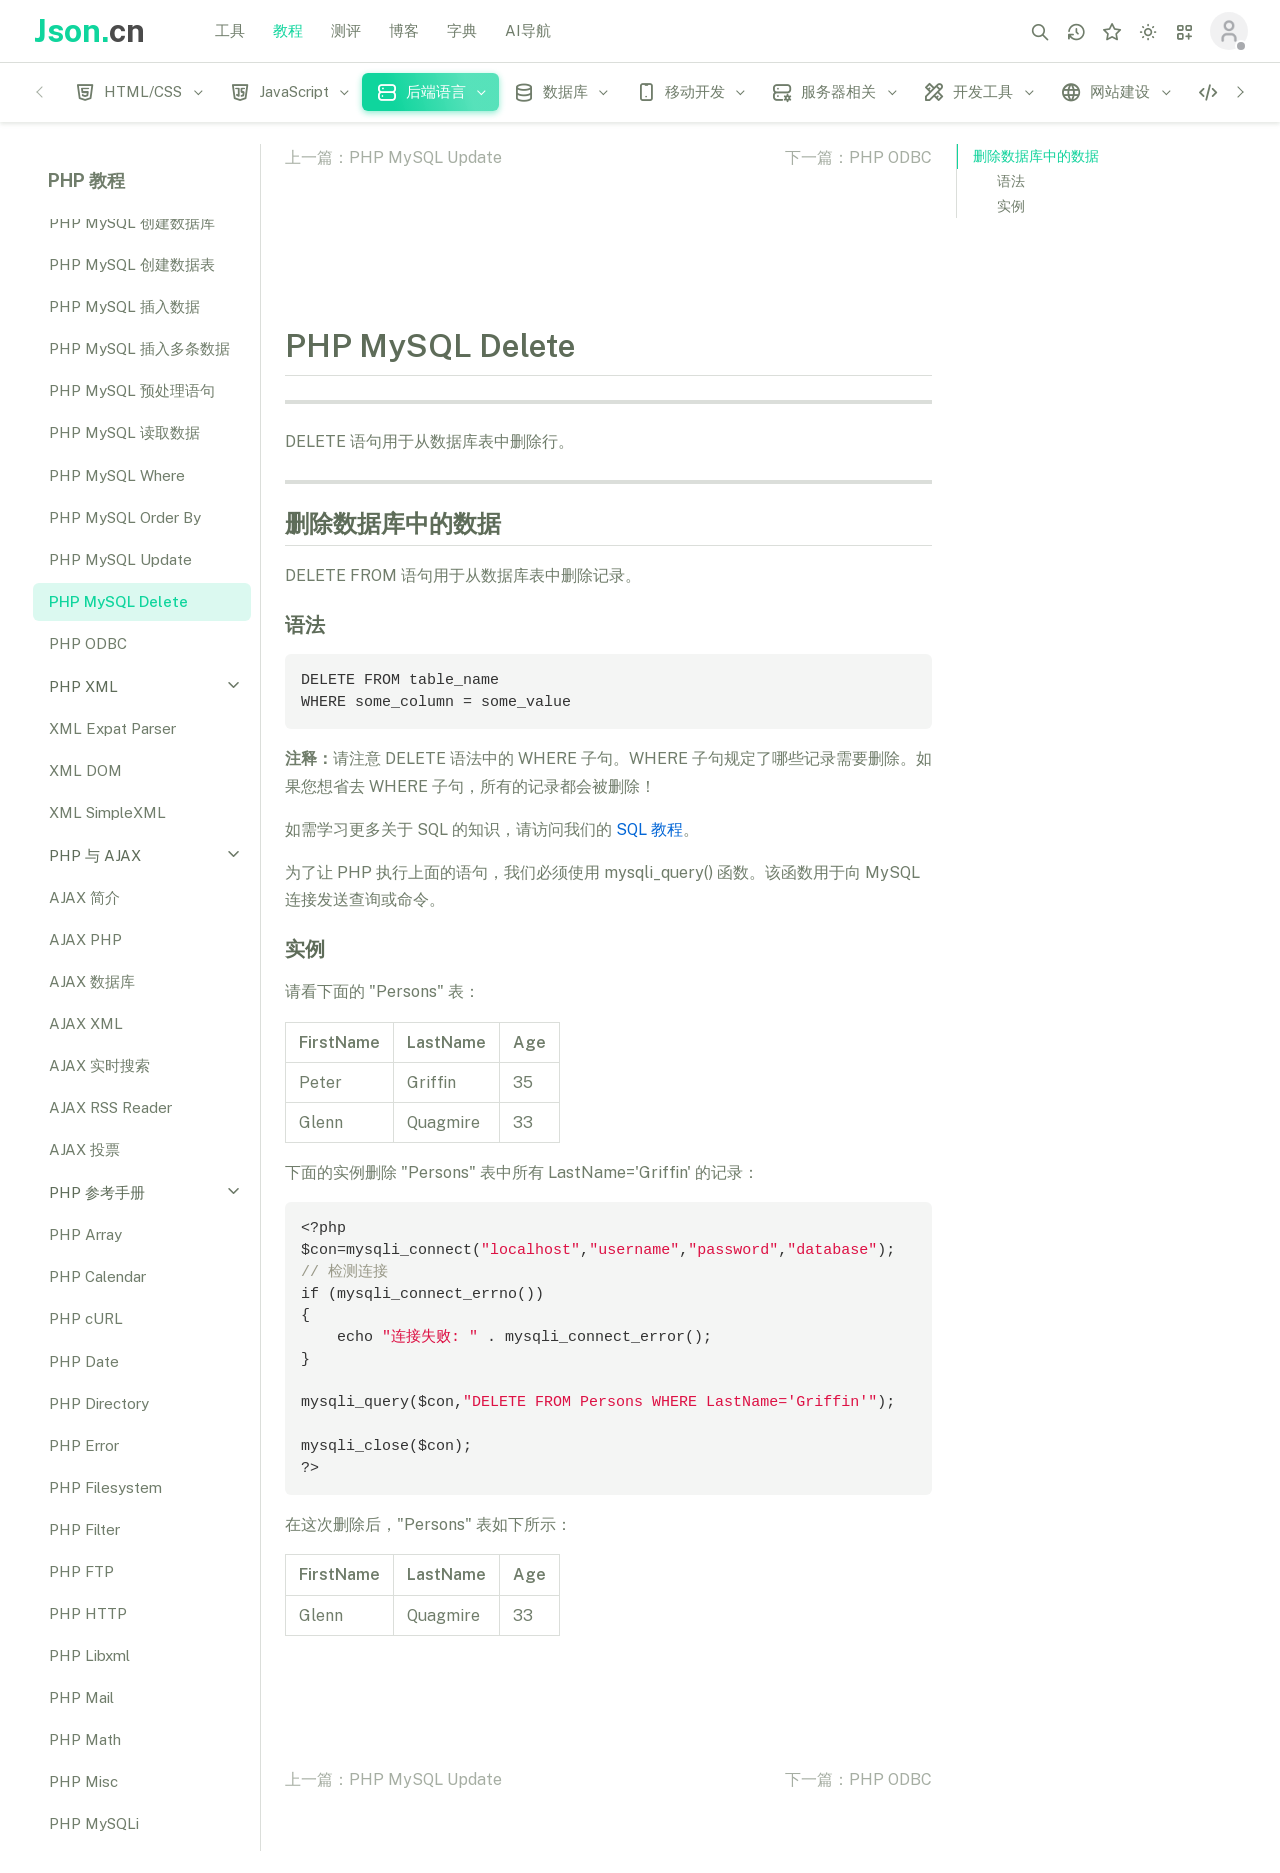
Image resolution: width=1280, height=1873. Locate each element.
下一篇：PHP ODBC (858, 157)
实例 (1011, 206)
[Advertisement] (1106, 542)
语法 (1011, 181)
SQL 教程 (649, 829)
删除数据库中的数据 (1036, 156)
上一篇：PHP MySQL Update (393, 157)
